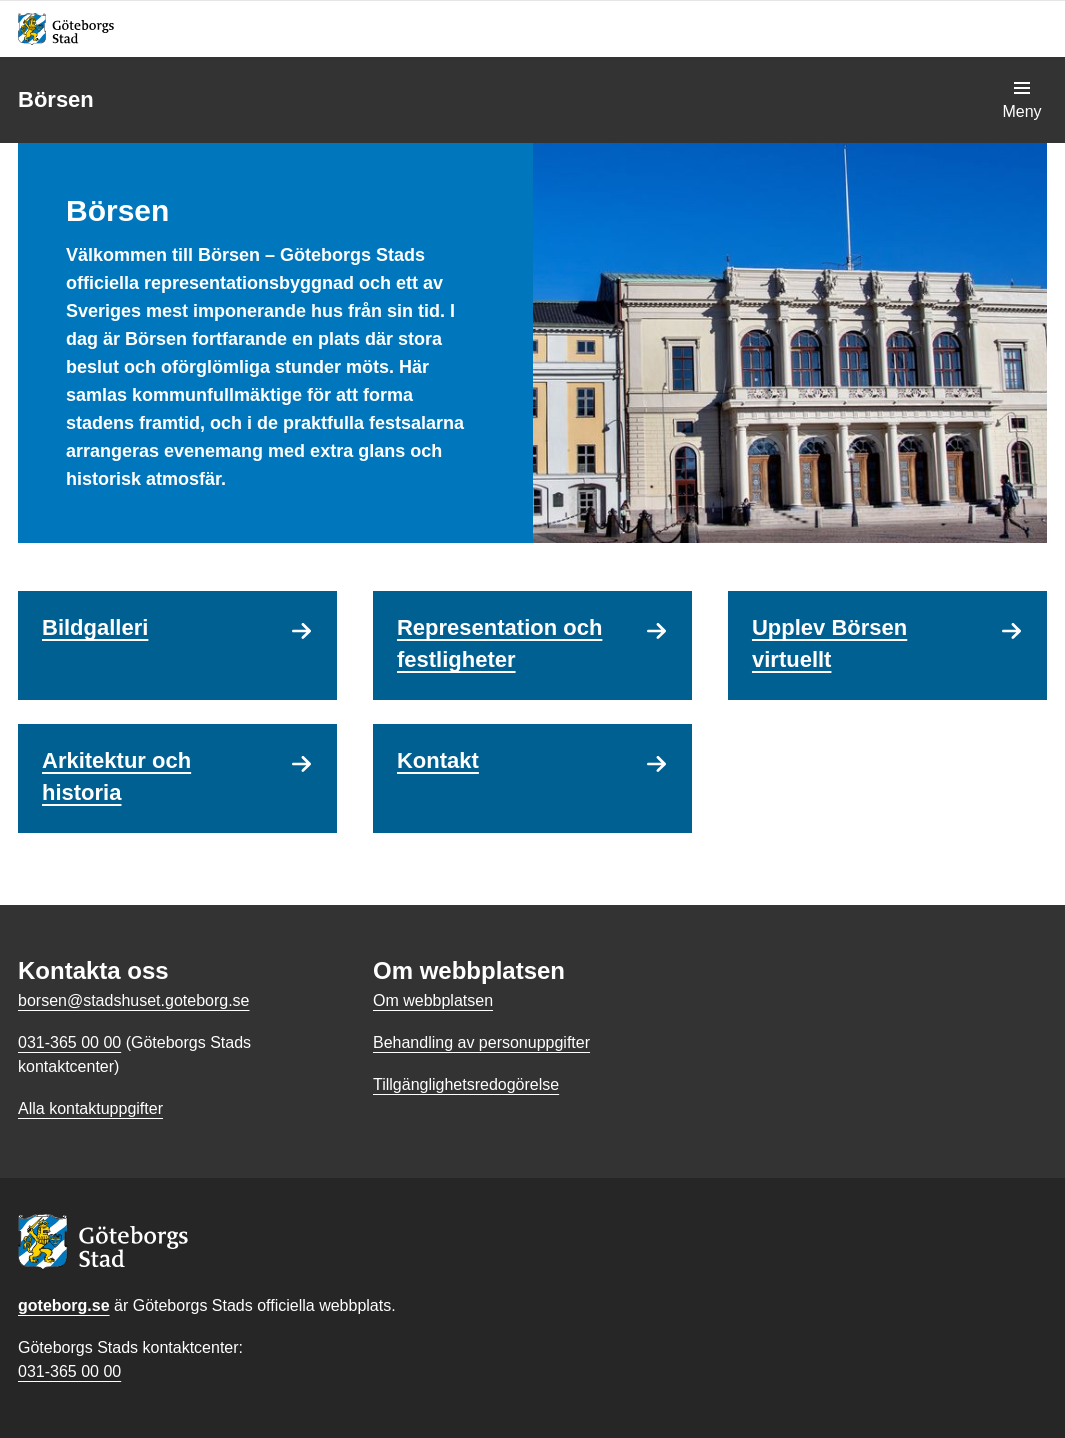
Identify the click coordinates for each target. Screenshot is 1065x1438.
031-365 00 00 (69, 1371)
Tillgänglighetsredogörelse (466, 1084)
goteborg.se (64, 1305)
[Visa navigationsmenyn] (1022, 100)
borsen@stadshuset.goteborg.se (134, 1000)
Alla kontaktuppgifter (90, 1108)
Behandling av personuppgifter (481, 1042)
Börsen (56, 99)
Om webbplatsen (433, 1000)
